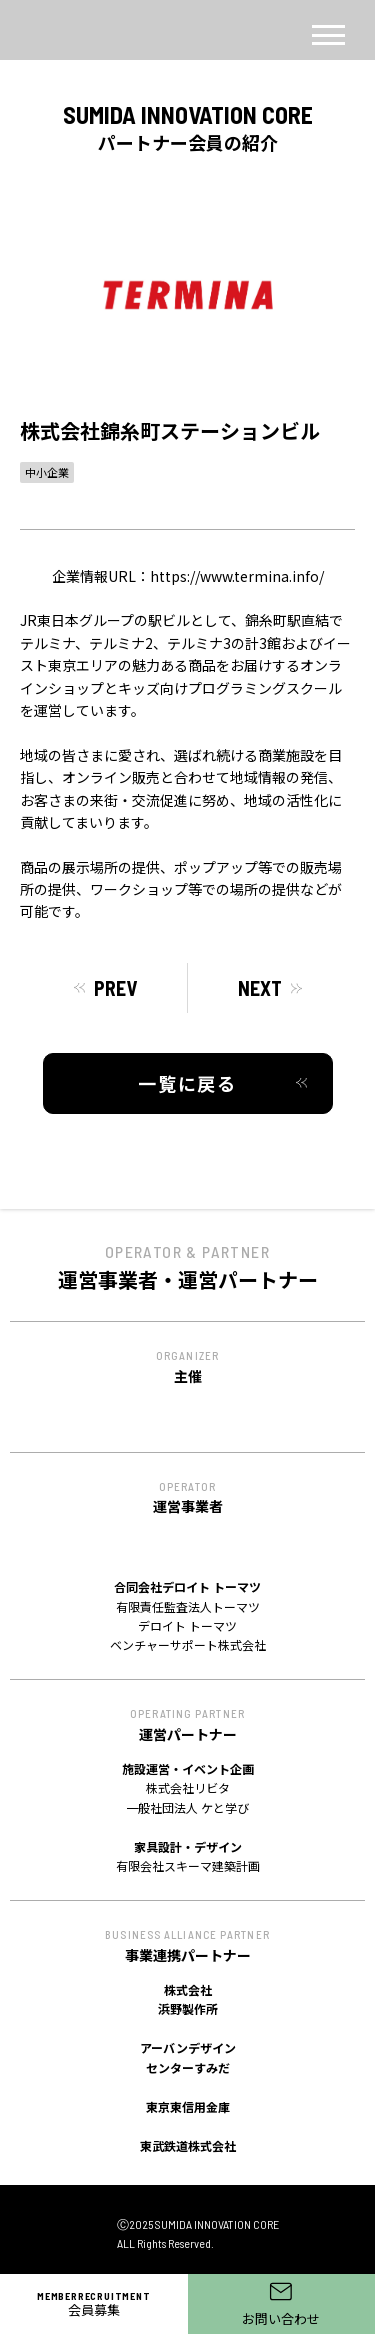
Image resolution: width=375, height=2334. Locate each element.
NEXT (260, 988)
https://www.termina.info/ (237, 576)
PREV (115, 988)
